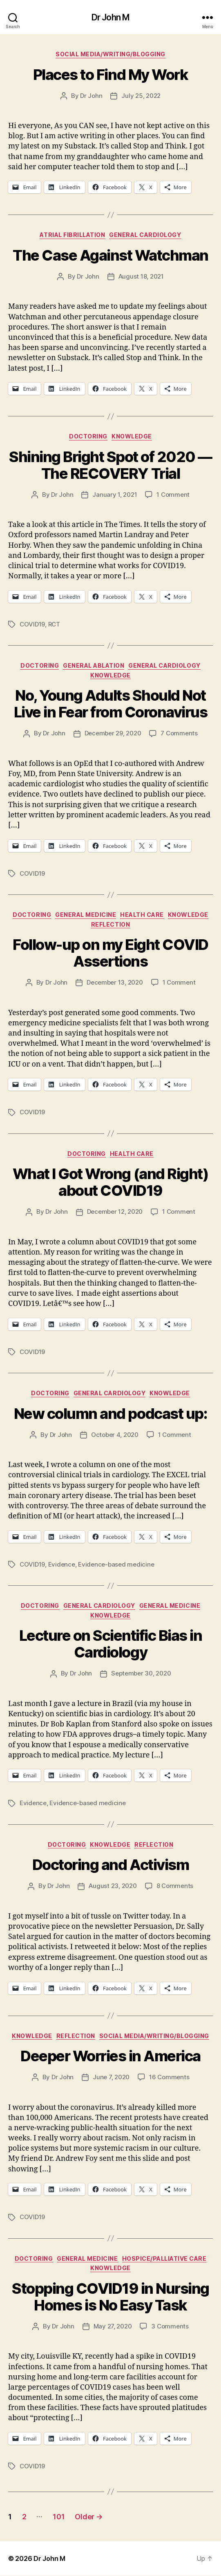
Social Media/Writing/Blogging (110, 54)
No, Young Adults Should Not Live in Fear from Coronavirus (111, 703)
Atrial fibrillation (72, 234)
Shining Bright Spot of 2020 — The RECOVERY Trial (110, 465)
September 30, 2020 (141, 1673)
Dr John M (110, 17)
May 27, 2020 (113, 2326)
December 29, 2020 (113, 733)
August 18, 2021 (141, 276)
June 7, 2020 (111, 2077)
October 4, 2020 (114, 1434)
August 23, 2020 (112, 1886)
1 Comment (173, 494)
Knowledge (132, 436)
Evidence (61, 1564)
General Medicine (85, 914)
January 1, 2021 (114, 494)
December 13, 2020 (115, 982)
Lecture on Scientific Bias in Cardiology (110, 1644)
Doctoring (88, 436)
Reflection (110, 924)
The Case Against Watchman (110, 255)
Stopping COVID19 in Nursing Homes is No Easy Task (110, 2296)
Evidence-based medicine (116, 1564)
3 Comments (169, 2326)
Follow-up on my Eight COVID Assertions (110, 953)
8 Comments (174, 1886)
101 (59, 2516)
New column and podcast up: (110, 1414)
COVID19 (32, 624)
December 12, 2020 (115, 1211)
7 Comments (179, 733)
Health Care (142, 914)
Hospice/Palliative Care (164, 2258)
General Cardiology (145, 234)
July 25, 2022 (141, 96)
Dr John (91, 96)
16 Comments (169, 2077)
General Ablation (93, 665)
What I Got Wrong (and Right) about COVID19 (110, 1182)
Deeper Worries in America (110, 2056)
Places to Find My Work (110, 75)
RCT (54, 624)
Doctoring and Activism (110, 1865)
